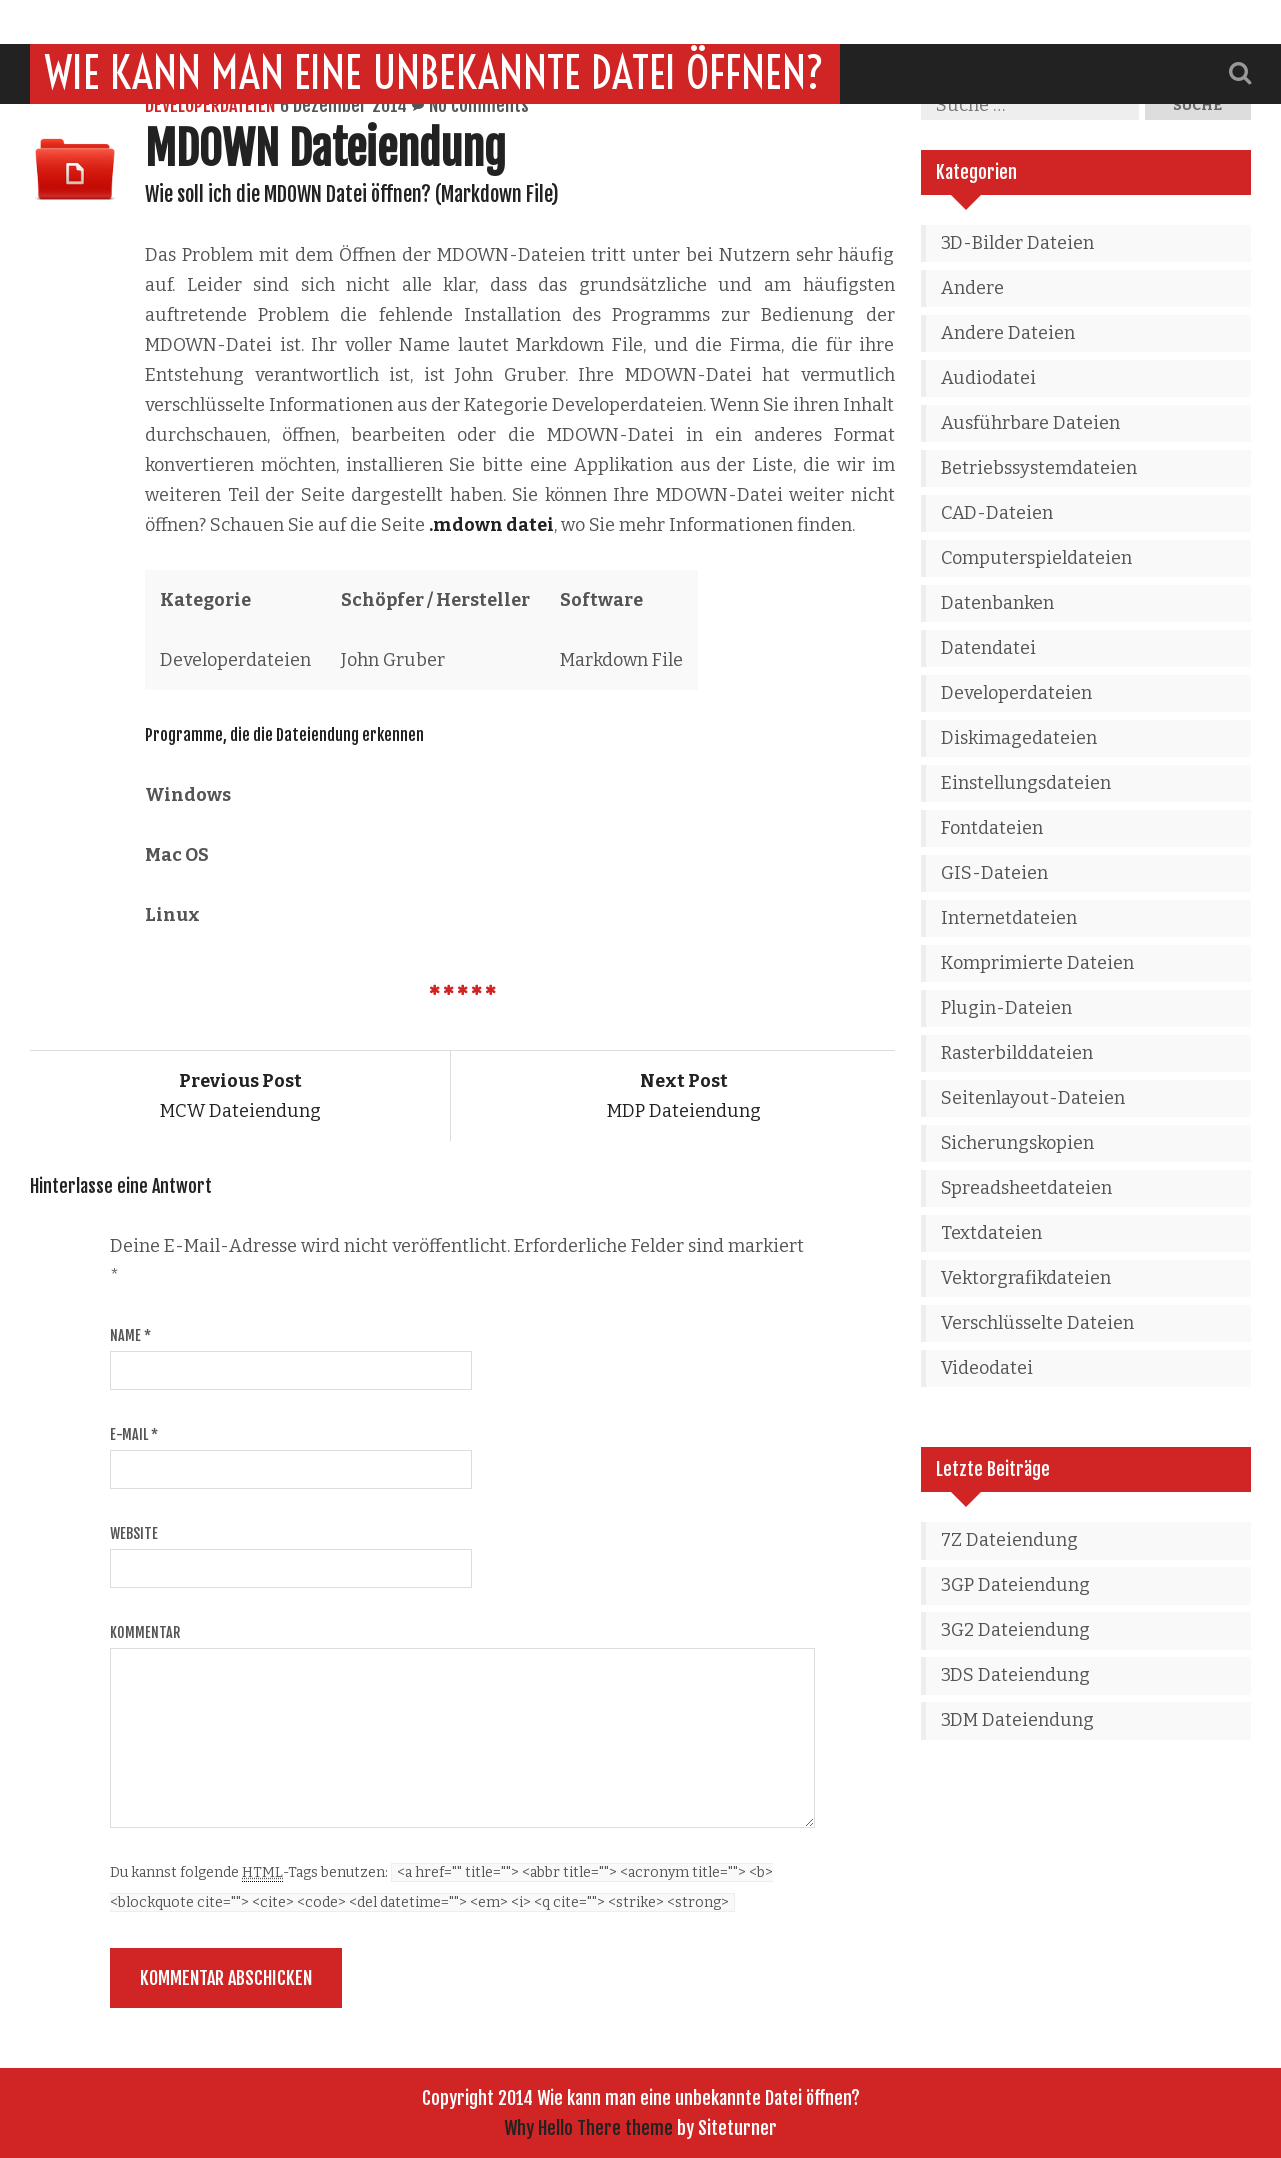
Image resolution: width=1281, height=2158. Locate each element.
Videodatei (987, 1368)
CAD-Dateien (997, 513)
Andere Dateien (1008, 333)
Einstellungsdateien (1026, 783)
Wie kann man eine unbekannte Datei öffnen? (435, 29)
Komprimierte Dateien (1037, 963)
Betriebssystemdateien (1039, 468)
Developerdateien (210, 105)
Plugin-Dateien (1006, 1008)
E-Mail (134, 1434)
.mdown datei (491, 525)
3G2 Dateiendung (1015, 1630)
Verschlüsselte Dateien (1037, 1323)
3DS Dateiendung (1015, 1675)
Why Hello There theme (588, 2128)
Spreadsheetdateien (1026, 1188)
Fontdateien (992, 828)
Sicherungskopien (1017, 1143)
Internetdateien (1009, 918)
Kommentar (145, 1632)
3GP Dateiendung (1015, 1585)
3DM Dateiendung (1017, 1720)
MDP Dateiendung (684, 1096)
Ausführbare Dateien (1030, 423)
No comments (479, 105)
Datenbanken (997, 603)
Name (130, 1335)
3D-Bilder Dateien (1017, 243)
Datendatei (988, 648)
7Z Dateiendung (1009, 1540)
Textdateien (991, 1233)
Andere (972, 288)
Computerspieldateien (1036, 558)
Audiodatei (988, 378)
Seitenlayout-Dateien (1033, 1098)
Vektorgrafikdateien (1026, 1278)
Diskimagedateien (1019, 738)
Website (134, 1533)
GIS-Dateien (994, 873)
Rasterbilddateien (1017, 1053)
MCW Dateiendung (240, 1096)
